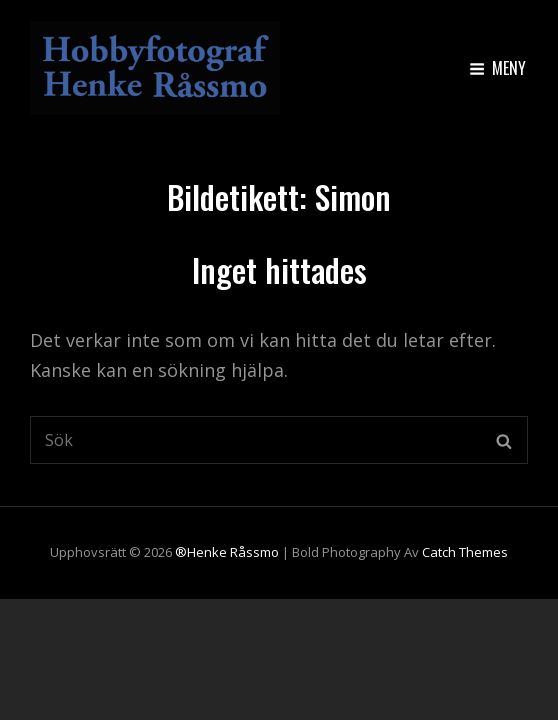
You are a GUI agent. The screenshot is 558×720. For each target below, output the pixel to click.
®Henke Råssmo (227, 552)
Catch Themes (465, 552)
